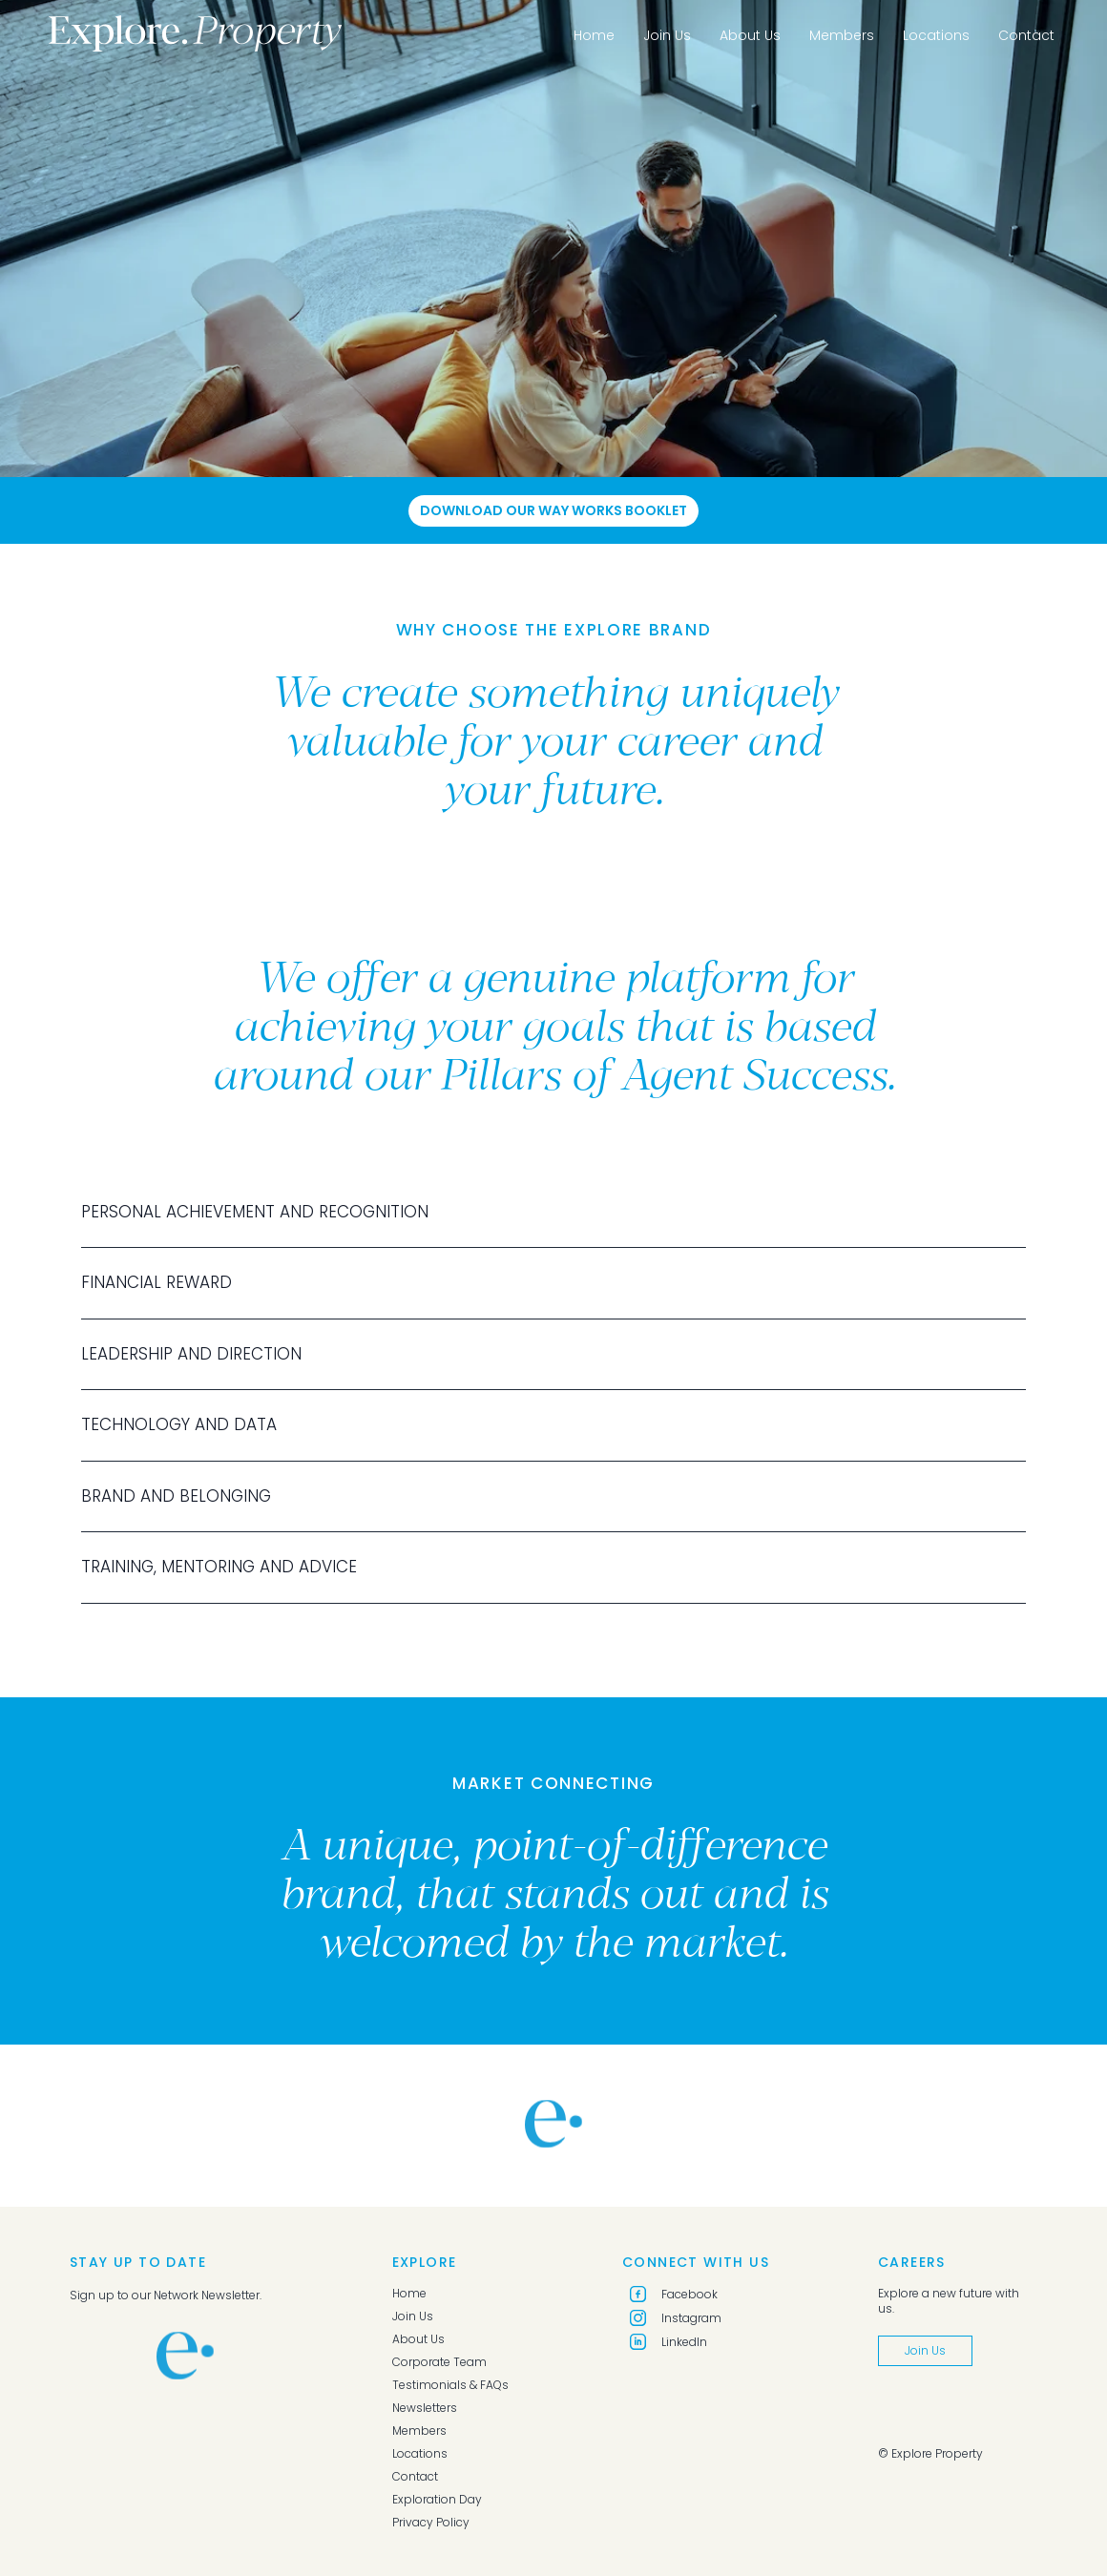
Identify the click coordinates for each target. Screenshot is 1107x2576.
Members (841, 35)
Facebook (674, 2294)
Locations (936, 35)
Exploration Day (437, 2499)
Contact (1026, 35)
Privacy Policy (431, 2522)
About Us (750, 35)
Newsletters (424, 2408)
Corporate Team (439, 2362)
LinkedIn (668, 2342)
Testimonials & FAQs (450, 2385)
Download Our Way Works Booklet (553, 510)
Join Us (667, 35)
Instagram (675, 2318)
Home (594, 35)
